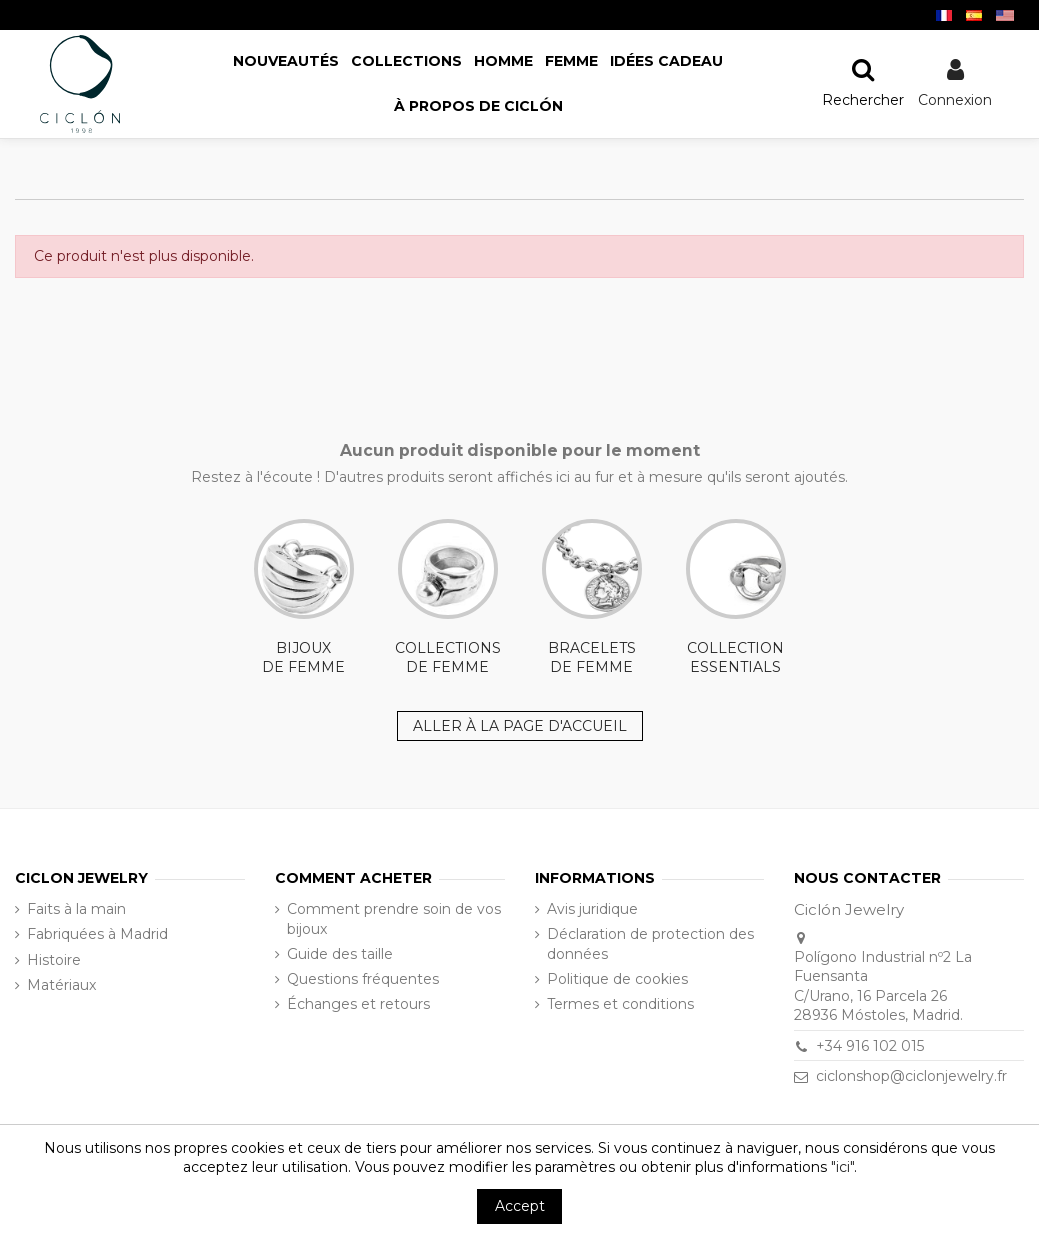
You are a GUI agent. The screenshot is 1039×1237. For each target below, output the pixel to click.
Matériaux (61, 985)
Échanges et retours (358, 1004)
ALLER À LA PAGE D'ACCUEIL (520, 726)
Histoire (54, 960)
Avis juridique (592, 909)
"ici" (842, 1167)
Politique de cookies (617, 979)
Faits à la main (76, 909)
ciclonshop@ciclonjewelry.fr (911, 1076)
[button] (478, 106)
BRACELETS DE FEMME (592, 598)
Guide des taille (340, 954)
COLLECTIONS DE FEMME (448, 598)
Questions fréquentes (363, 979)
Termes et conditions (620, 1004)
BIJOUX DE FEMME (304, 598)
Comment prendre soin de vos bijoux (394, 919)
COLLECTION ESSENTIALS (736, 598)
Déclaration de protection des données (650, 944)
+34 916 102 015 (870, 1046)
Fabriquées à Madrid (97, 934)
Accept (520, 1206)
